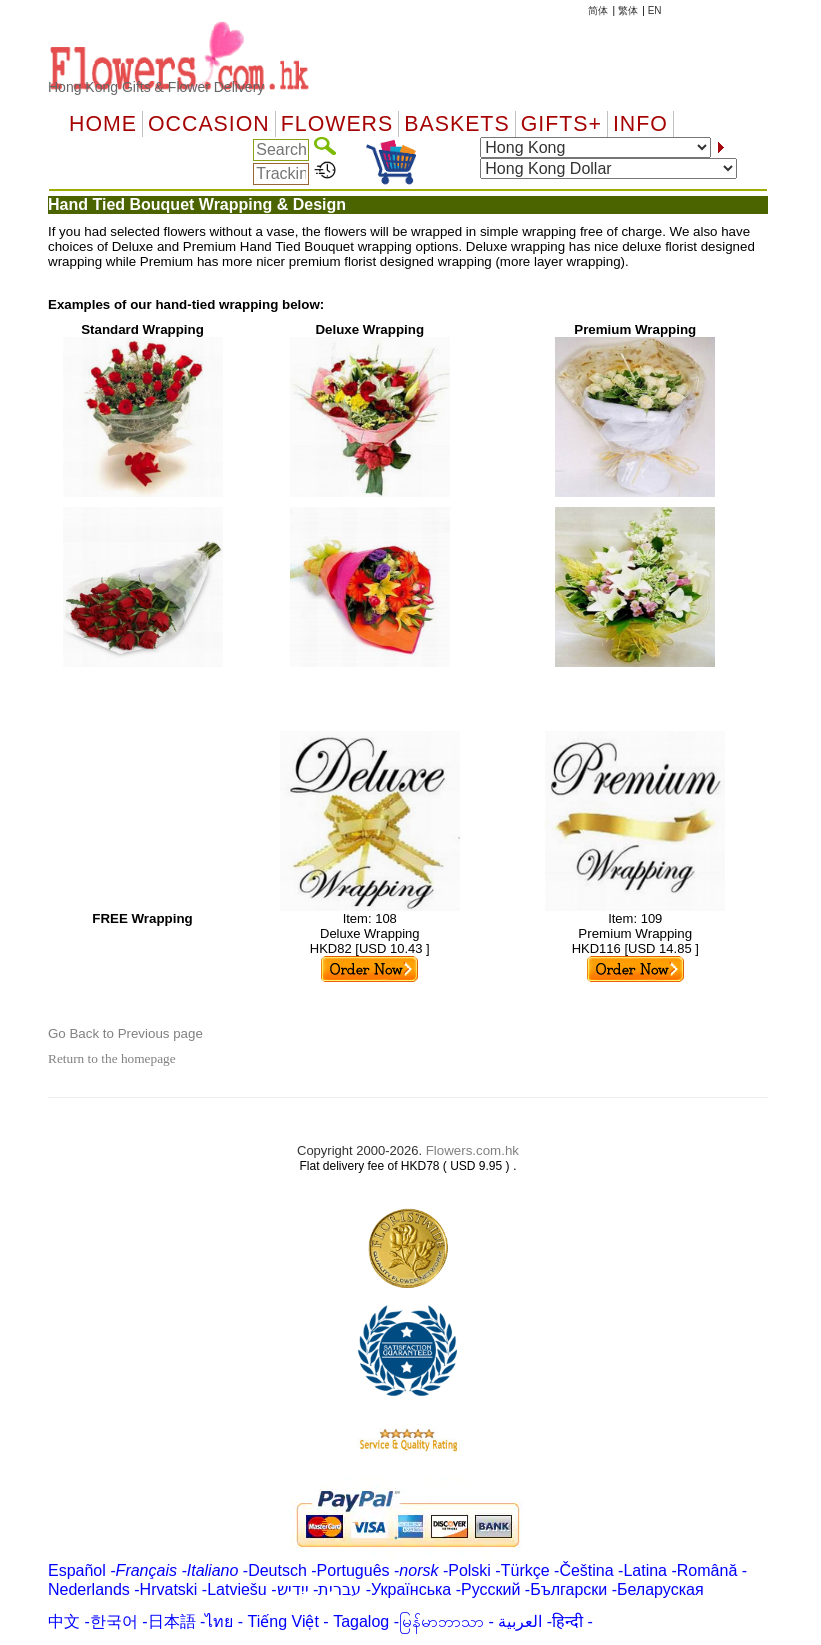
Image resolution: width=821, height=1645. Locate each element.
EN (655, 10)
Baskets (456, 124)
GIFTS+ (561, 124)
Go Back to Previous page (125, 1033)
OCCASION (209, 124)
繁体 (628, 10)
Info (640, 124)
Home (103, 124)
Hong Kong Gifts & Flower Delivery (156, 87)
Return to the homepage (112, 1058)
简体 (598, 10)
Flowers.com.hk (472, 1150)
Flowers (337, 124)
